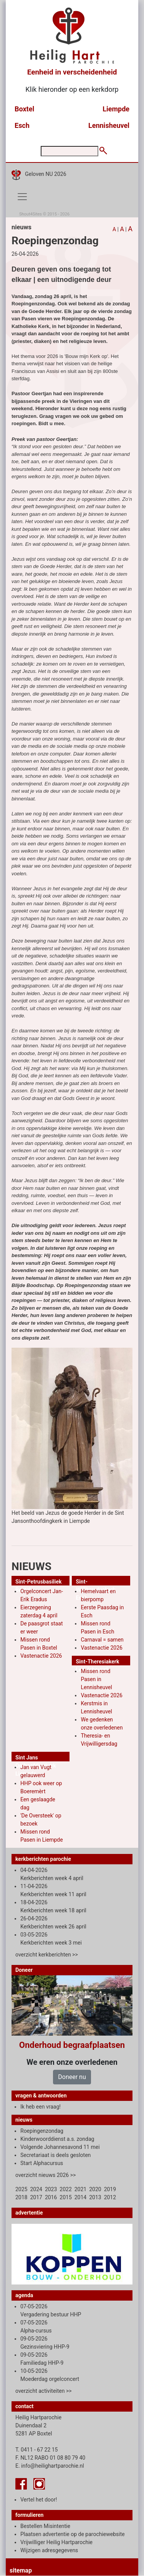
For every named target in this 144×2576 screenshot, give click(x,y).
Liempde (116, 109)
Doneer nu (72, 2077)
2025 (21, 2189)
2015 (65, 2197)
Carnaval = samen (102, 1640)
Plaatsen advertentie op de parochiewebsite (72, 2534)
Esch (22, 125)
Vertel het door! (38, 2499)
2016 (51, 2197)
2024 (36, 2189)
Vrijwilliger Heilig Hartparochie (56, 2542)
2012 (110, 2197)
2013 (95, 2197)
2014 (80, 2197)
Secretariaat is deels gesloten (55, 2155)
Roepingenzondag (41, 2131)
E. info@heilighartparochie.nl (49, 2466)
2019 (110, 2189)
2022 (65, 2189)
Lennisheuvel (108, 125)
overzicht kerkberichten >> (46, 1954)
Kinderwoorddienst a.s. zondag (57, 2139)
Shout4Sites (30, 214)
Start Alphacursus (41, 2163)
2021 (80, 2189)
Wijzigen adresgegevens (49, 2550)
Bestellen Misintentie (45, 2526)
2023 (51, 2189)
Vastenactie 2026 (41, 1656)
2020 (95, 2189)
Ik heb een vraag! (40, 2107)
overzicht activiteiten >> (43, 2391)
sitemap (21, 2570)
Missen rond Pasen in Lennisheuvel (96, 1679)
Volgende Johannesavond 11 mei (60, 2147)
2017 (36, 2197)
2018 (21, 2197)
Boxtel (24, 109)
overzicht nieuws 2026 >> (45, 2175)
